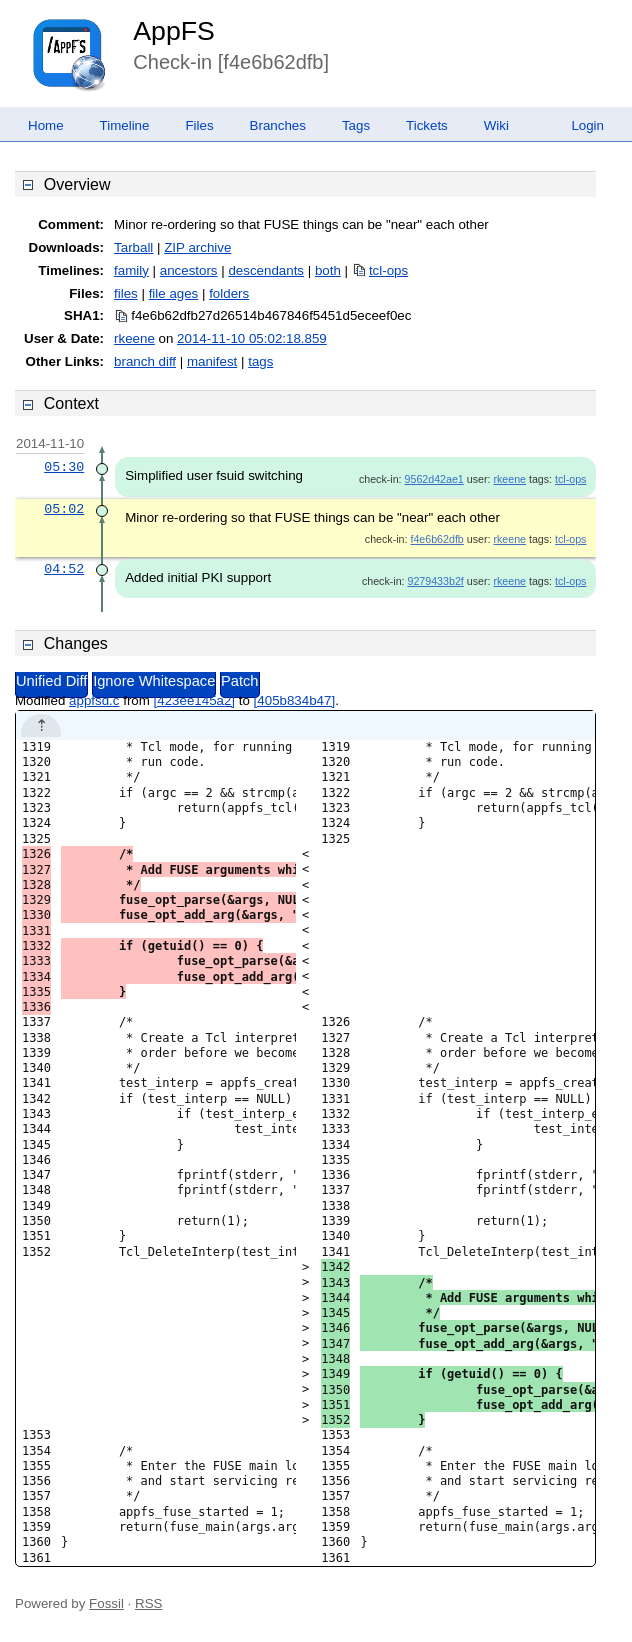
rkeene (134, 338)
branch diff (145, 361)
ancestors (189, 270)
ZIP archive (197, 247)
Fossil (106, 1603)
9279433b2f (435, 581)
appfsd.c (94, 700)
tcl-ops (388, 270)
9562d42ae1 (434, 479)
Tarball (133, 247)
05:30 (64, 467)
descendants (266, 270)
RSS (148, 1603)
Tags (356, 125)
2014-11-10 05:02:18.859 (252, 338)
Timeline (125, 125)
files (126, 293)
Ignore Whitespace (154, 681)
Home (46, 125)
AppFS (174, 31)
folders (229, 293)
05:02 (64, 509)
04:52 (64, 569)
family (131, 270)
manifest (212, 361)
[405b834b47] (295, 700)
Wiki (496, 125)
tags (260, 361)
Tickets (427, 125)
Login (587, 125)
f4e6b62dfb (436, 539)
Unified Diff (51, 681)
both (328, 270)
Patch (239, 681)
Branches (278, 125)
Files (199, 125)
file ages (174, 293)
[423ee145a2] (195, 700)
